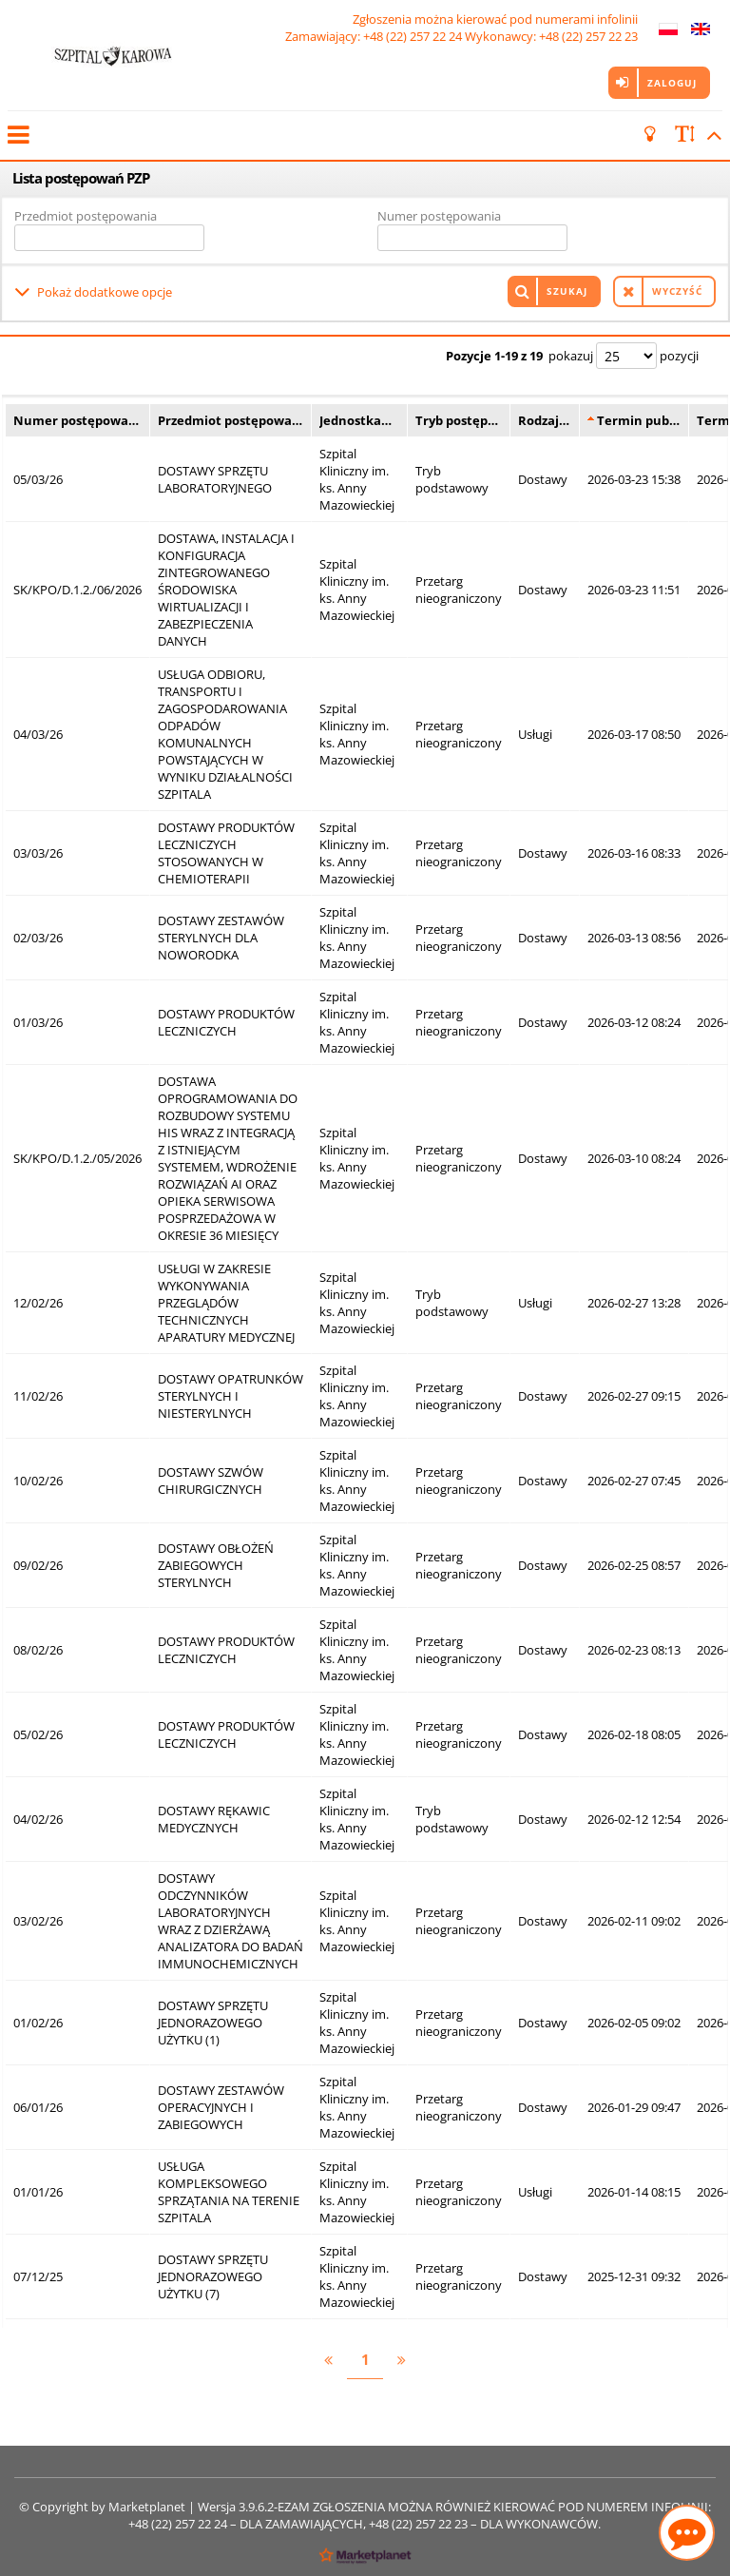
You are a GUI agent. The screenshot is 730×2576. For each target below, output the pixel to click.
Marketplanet (146, 2503)
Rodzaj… (543, 417)
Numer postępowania (439, 215)
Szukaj (567, 290)
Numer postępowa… (76, 417)
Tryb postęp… (456, 417)
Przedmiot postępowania (85, 215)
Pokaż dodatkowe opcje (104, 290)
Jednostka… (355, 417)
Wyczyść (677, 290)
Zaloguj (672, 82)
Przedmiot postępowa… (230, 417)
